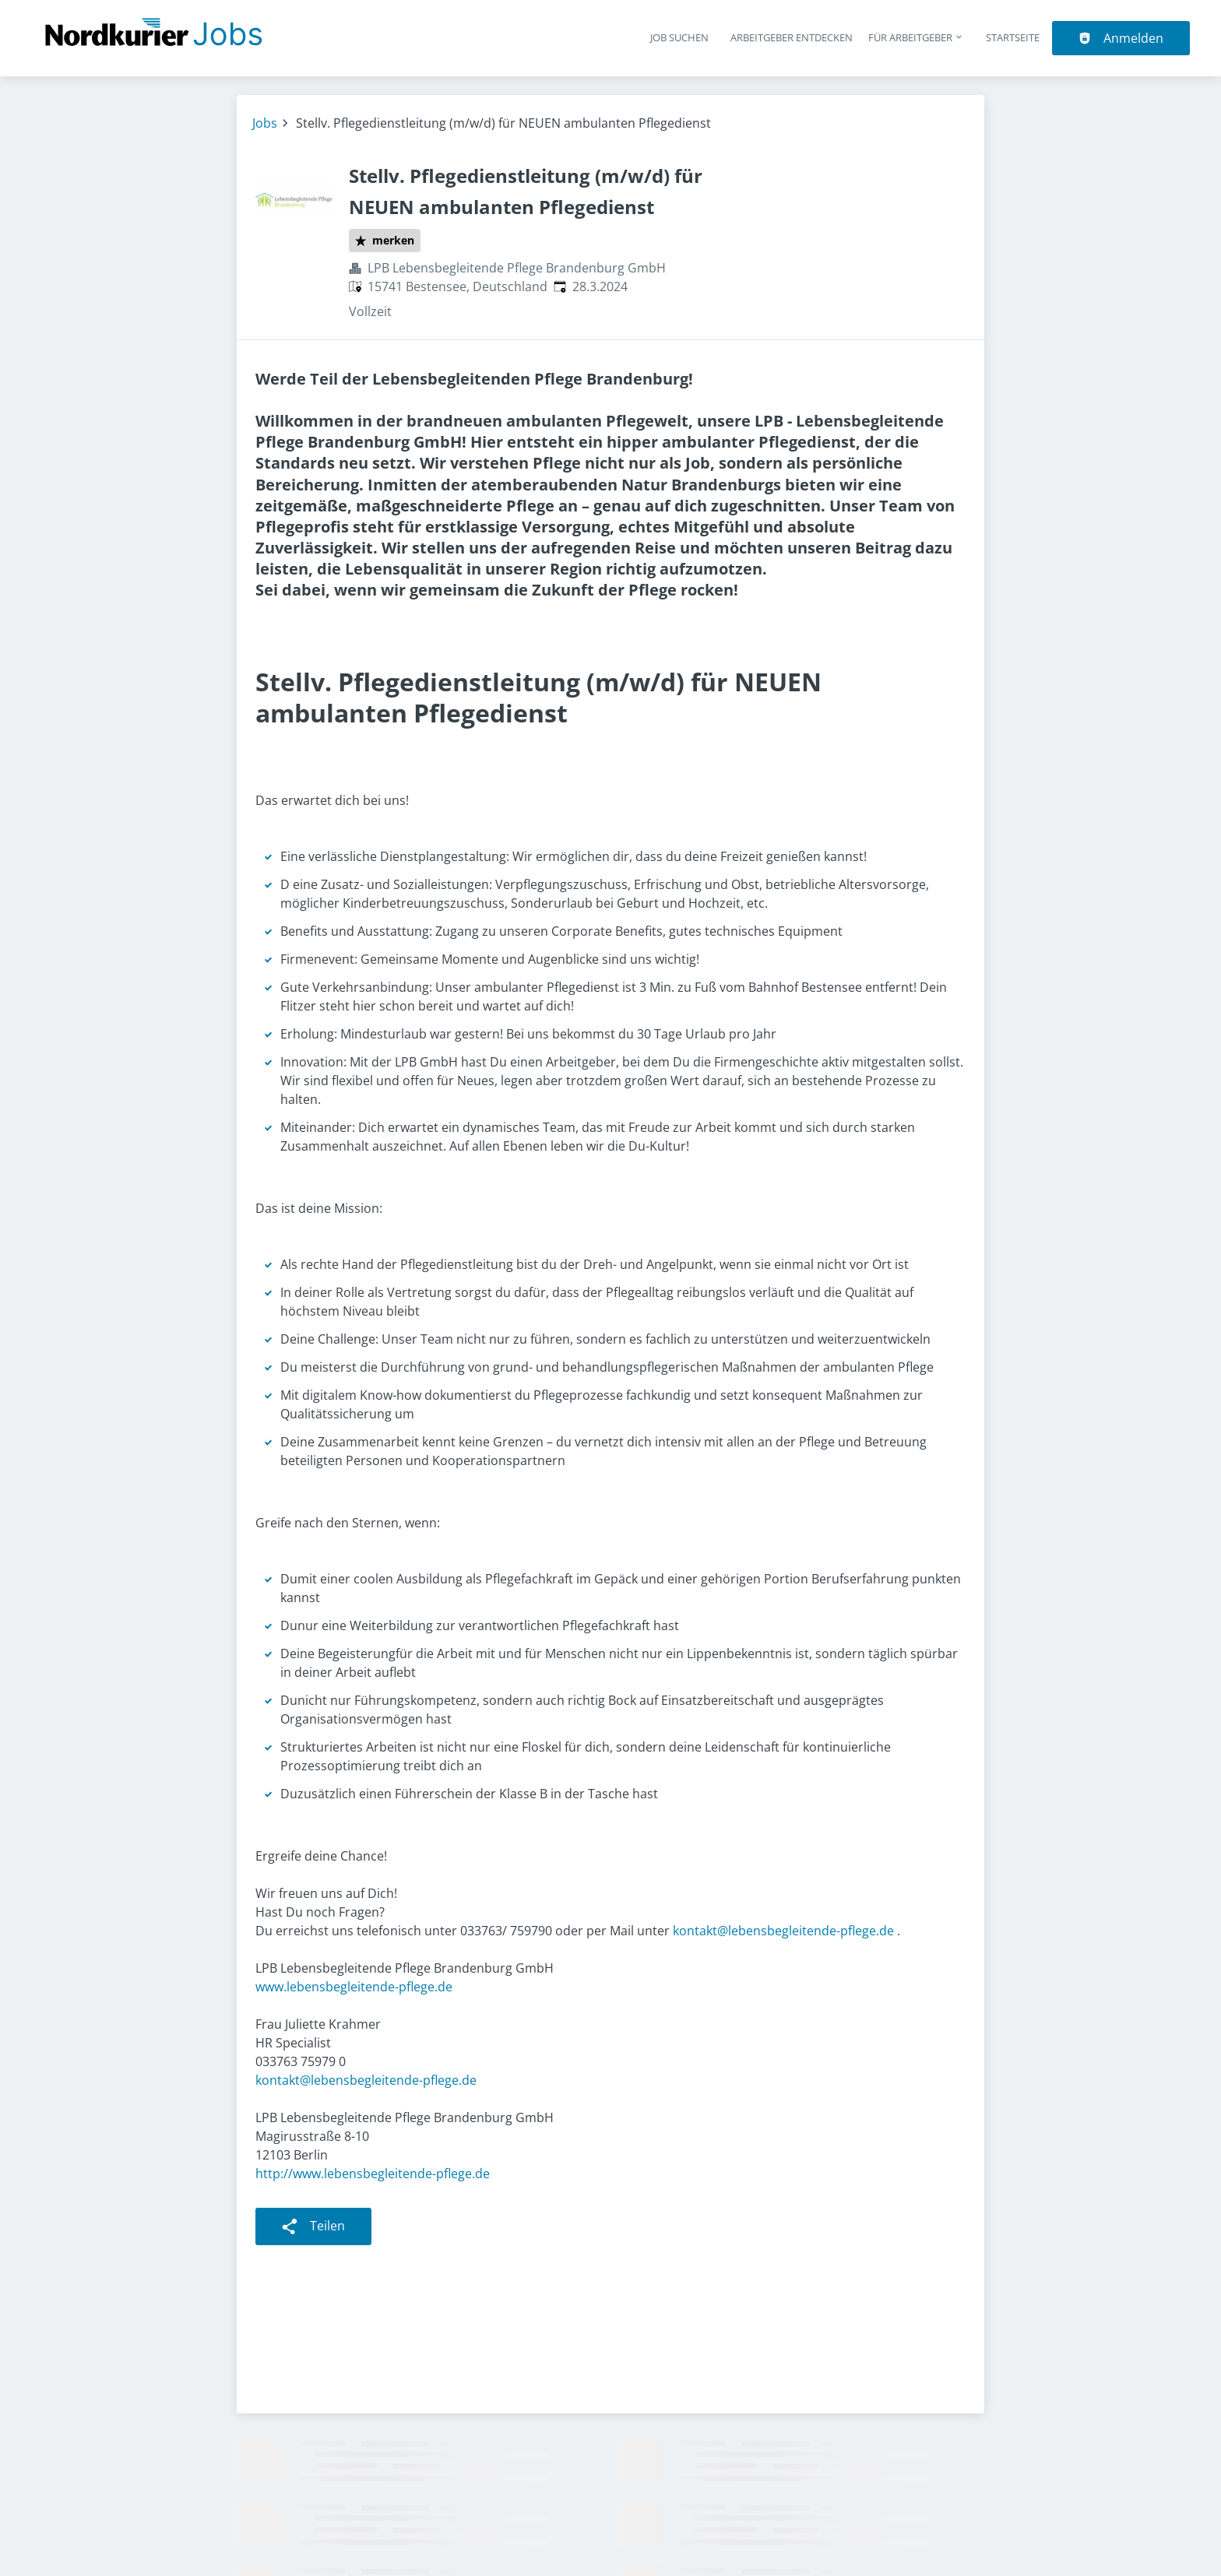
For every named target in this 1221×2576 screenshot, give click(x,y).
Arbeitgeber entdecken (791, 37)
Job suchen (679, 37)
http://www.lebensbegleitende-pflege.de (372, 2173)
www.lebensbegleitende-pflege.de (353, 1986)
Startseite (1013, 37)
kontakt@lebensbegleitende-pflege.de (783, 1930)
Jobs (264, 123)
